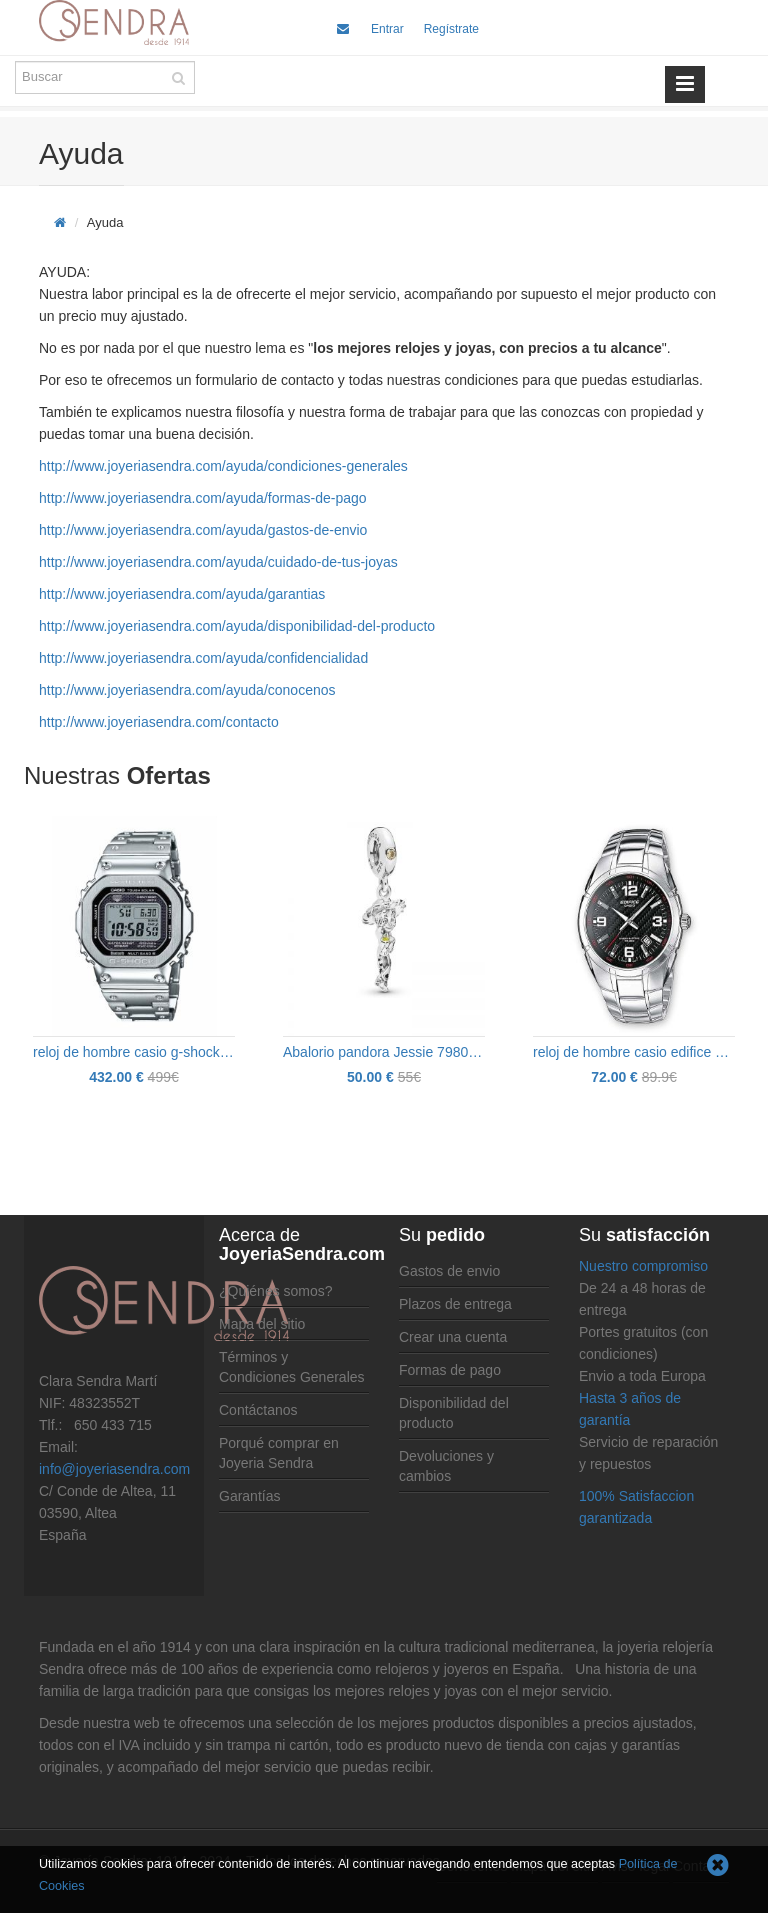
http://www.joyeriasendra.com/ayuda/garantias (182, 594)
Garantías (249, 1496)
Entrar (387, 29)
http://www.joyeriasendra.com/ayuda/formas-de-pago (203, 498)
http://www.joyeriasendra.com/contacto (159, 722)
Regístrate (451, 29)
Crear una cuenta (453, 1337)
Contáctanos (258, 1410)
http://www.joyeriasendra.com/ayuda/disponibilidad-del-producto (237, 626)
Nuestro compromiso (643, 1266)
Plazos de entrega (455, 1304)
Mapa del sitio (262, 1324)
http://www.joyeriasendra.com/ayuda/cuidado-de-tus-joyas (218, 562)
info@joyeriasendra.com (114, 1469)
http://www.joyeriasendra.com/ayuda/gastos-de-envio (203, 530)
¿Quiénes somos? (276, 1291)
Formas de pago (450, 1370)
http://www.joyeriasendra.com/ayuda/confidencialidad (203, 658)
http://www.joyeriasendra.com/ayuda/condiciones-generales (223, 466)
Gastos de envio (449, 1271)
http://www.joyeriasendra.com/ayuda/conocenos (187, 690)
